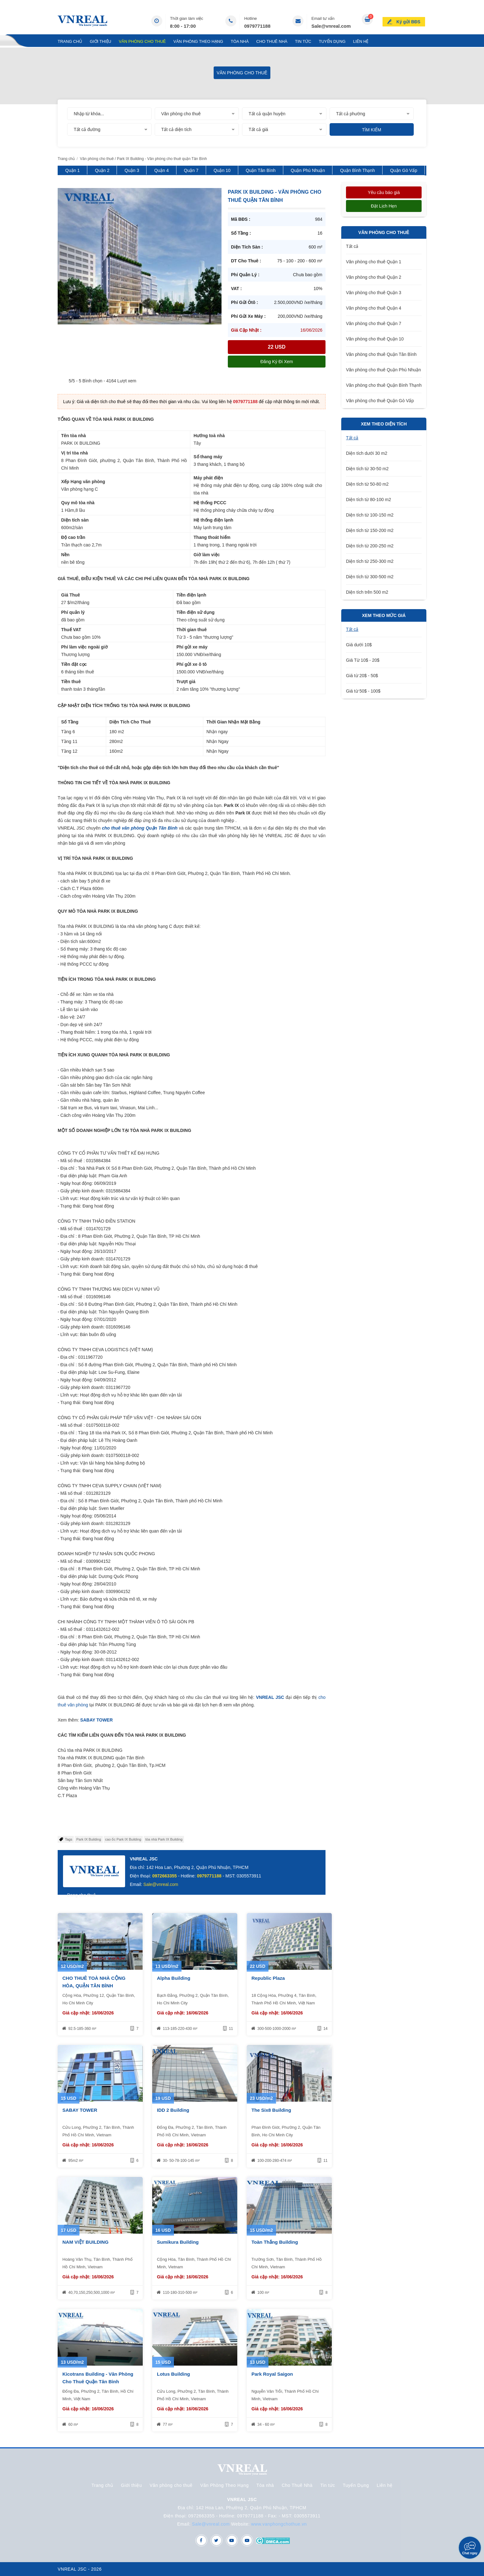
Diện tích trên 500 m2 (367, 592)
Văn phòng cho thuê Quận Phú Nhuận (383, 369)
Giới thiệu (100, 41)
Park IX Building (88, 1839)
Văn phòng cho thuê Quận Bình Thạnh (384, 385)
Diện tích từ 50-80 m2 (367, 484)
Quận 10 (222, 170)
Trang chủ (70, 41)
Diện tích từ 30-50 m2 (367, 468)
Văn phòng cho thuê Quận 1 (373, 261)
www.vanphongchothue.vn (279, 2524)
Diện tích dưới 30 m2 (366, 453)
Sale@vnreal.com (331, 26)
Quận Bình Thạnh (357, 170)
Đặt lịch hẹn (384, 205)
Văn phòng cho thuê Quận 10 (375, 338)
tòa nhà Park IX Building (163, 1839)
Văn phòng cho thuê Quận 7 (373, 323)
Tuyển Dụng (332, 41)
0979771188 (257, 26)
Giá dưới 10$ (359, 644)
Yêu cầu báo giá (384, 192)
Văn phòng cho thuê (142, 41)
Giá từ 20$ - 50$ (362, 675)
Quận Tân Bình (261, 170)
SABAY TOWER (96, 1719)
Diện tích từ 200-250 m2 (370, 545)
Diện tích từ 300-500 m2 (370, 576)
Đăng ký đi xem (276, 361)
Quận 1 (72, 170)
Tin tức (303, 41)
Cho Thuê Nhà (271, 41)
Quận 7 (191, 170)
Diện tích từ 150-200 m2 (370, 530)
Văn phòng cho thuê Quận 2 (373, 277)
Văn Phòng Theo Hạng (198, 41)
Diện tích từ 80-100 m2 (368, 499)
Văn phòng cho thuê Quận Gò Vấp (380, 400)
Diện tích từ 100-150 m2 (370, 514)
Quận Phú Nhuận (308, 170)
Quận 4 (161, 170)
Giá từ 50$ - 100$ (363, 691)
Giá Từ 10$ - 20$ (362, 660)
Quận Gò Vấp (403, 170)
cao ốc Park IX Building (123, 1839)
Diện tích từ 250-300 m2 (370, 561)
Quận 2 (102, 170)
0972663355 (164, 1875)
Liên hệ (361, 41)
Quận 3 (131, 170)
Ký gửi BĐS (409, 20)
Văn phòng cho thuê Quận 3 (373, 292)
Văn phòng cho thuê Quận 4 (373, 308)
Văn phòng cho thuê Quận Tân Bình (381, 354)
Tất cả (352, 246)
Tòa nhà (240, 41)
